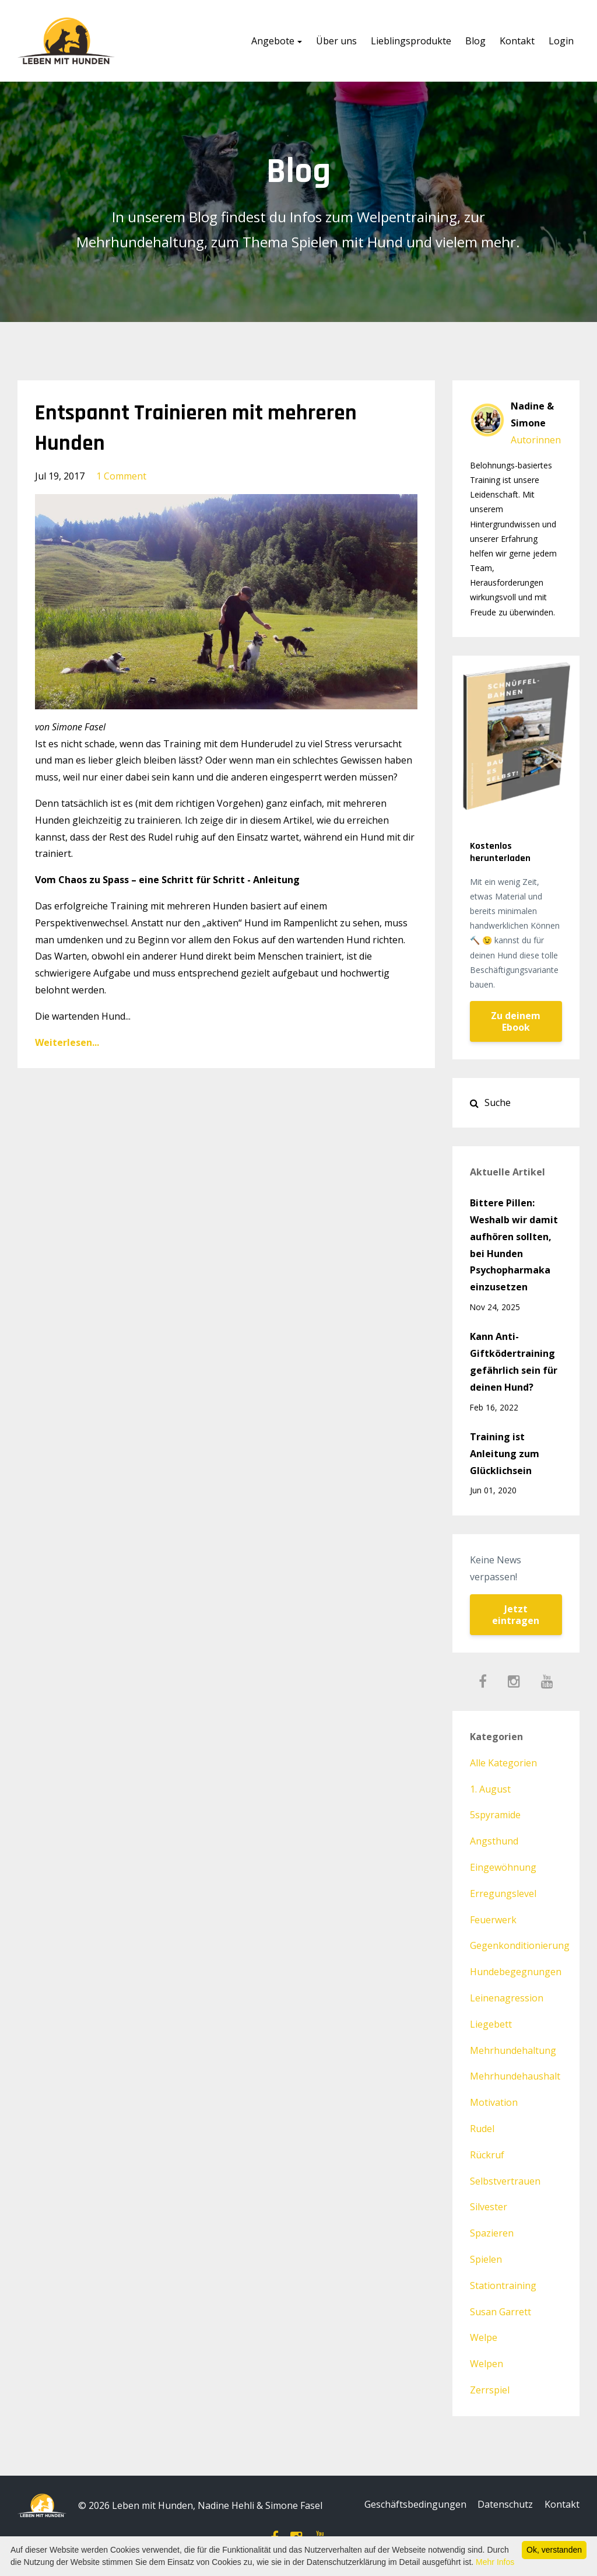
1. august (490, 1789)
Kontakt (517, 40)
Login (561, 40)
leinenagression (506, 1998)
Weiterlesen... (67, 1042)
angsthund (494, 1841)
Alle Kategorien (503, 1762)
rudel (482, 2128)
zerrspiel (490, 2390)
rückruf (487, 2154)
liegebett (491, 2024)
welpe (483, 2337)
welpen (486, 2363)
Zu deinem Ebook (515, 1021)
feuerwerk (493, 1919)
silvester (488, 2206)
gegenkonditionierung (520, 1945)
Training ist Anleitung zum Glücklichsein (504, 1453)
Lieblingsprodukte (411, 40)
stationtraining (503, 2285)
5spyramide (495, 1814)
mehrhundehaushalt (515, 2076)
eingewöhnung (503, 1867)
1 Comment (121, 476)
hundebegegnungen (515, 1971)
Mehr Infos (495, 2562)
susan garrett (500, 2311)
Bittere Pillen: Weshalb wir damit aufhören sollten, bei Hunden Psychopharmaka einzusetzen (514, 1244)
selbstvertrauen (505, 2181)
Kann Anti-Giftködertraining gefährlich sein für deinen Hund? (513, 1361)
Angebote (272, 40)
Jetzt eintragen (515, 1614)
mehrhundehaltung (513, 2050)
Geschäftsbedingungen (410, 2505)
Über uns (336, 40)
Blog (475, 40)
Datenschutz (503, 2505)
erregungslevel (503, 1893)
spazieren (492, 2233)
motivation (494, 2102)
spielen (486, 2259)
